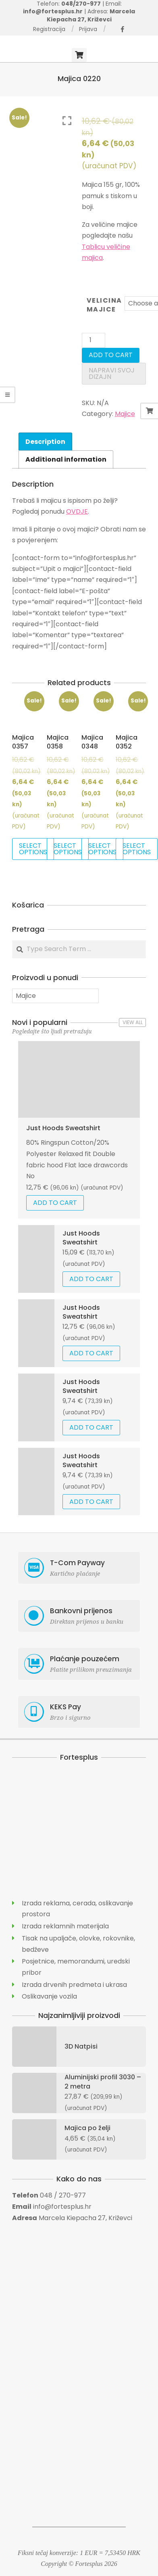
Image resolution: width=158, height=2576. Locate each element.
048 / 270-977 (63, 2195)
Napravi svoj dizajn (112, 373)
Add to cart (111, 355)
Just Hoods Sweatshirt (63, 1128)
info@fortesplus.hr (62, 2206)
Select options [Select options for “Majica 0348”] (102, 849)
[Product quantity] (93, 340)
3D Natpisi (81, 2046)
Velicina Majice (104, 305)
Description (45, 441)
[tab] (45, 441)
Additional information (65, 459)
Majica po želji (87, 2128)
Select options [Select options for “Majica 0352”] (137, 849)
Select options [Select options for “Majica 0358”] (68, 849)
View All (133, 1022)
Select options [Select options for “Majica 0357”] (33, 849)
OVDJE (77, 511)
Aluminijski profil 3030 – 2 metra (102, 2081)
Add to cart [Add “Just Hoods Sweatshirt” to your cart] (55, 1202)
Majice (125, 413)
